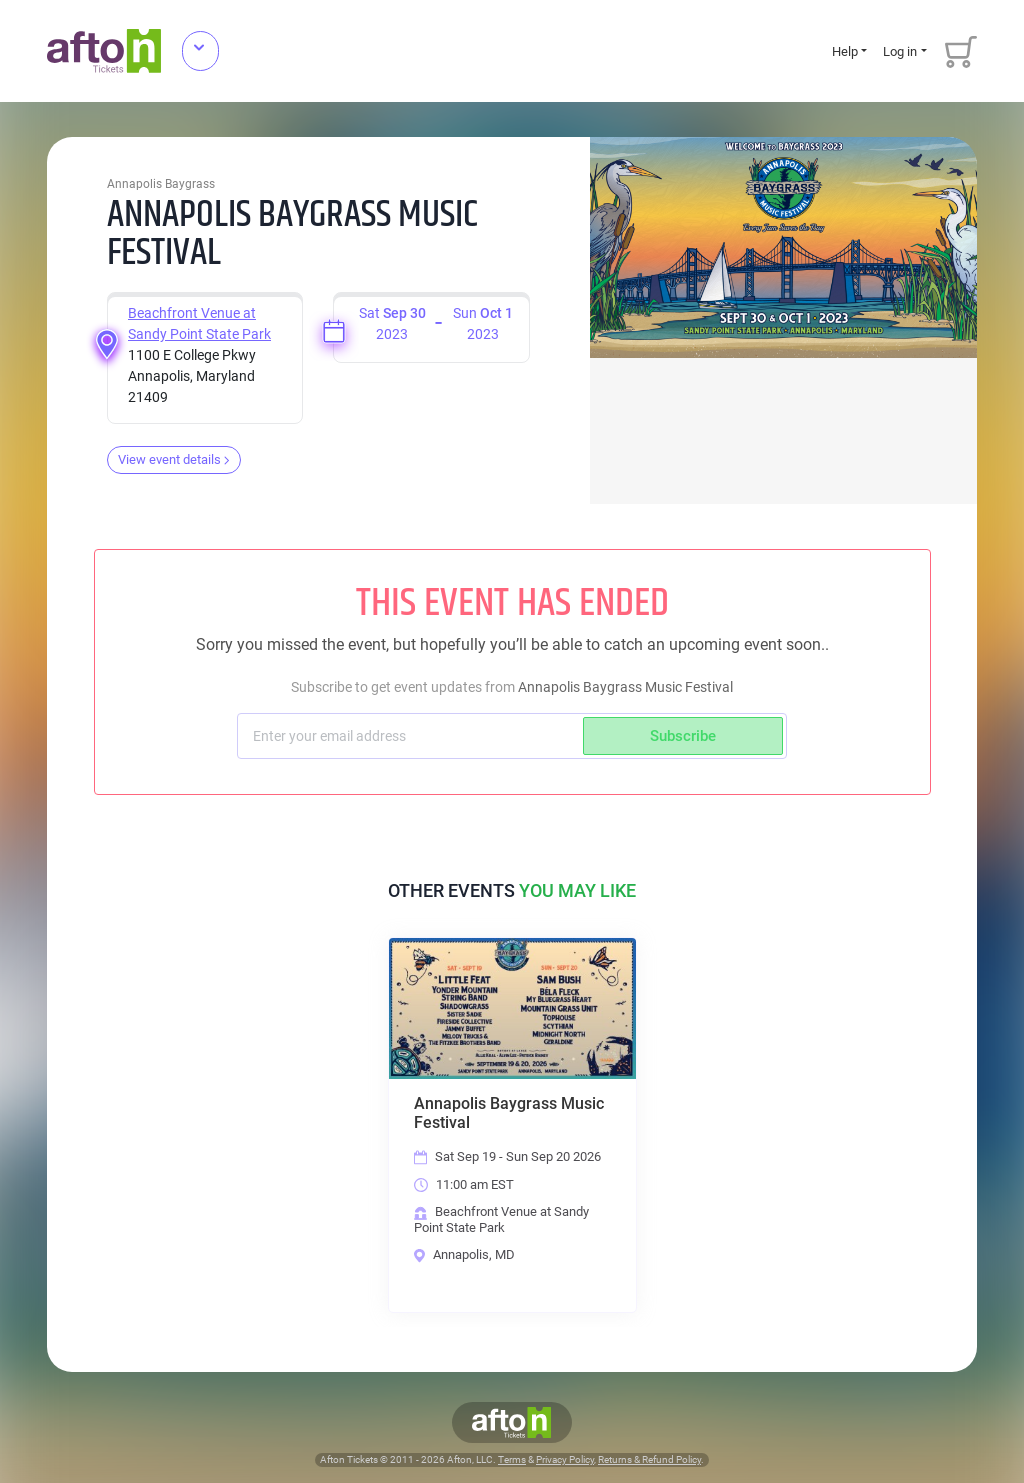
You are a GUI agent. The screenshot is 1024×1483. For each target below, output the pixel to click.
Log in (900, 51)
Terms (512, 1459)
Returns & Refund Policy (649, 1459)
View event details (174, 459)
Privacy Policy (565, 1459)
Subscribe (683, 736)
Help (845, 51)
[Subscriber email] (412, 736)
